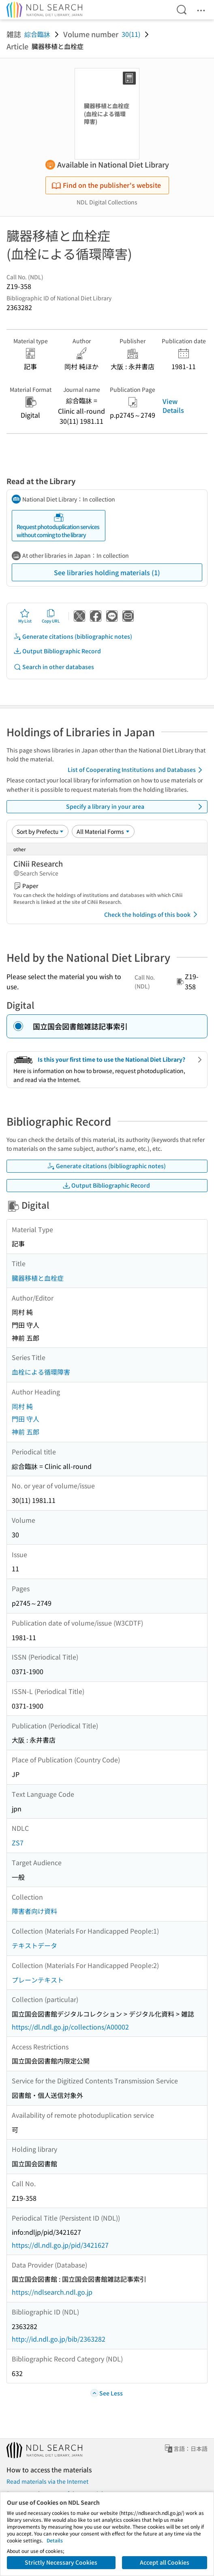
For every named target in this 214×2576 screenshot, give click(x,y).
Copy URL (51, 616)
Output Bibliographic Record (57, 651)
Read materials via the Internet (47, 2481)
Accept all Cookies (164, 2562)
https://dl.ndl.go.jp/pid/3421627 (60, 2245)
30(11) (131, 34)
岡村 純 (22, 1406)
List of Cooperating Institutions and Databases (136, 770)
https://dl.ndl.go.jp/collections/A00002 (70, 2027)
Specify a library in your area (135, 807)
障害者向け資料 (34, 1911)
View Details (173, 405)
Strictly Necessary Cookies (61, 2562)
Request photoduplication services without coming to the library (58, 525)
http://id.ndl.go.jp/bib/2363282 (58, 2339)
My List (25, 616)
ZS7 (18, 1842)
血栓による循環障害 (41, 1372)
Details (55, 2540)
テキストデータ (34, 1945)
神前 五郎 (25, 1432)
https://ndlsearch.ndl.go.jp (52, 2292)
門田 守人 (25, 1419)
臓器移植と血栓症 (38, 1278)
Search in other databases (53, 667)
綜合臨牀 (37, 34)
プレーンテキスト (38, 1980)
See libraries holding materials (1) (107, 572)
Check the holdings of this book (152, 914)
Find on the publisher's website (106, 185)
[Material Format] (103, 831)
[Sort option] (40, 831)
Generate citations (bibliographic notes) (72, 636)
